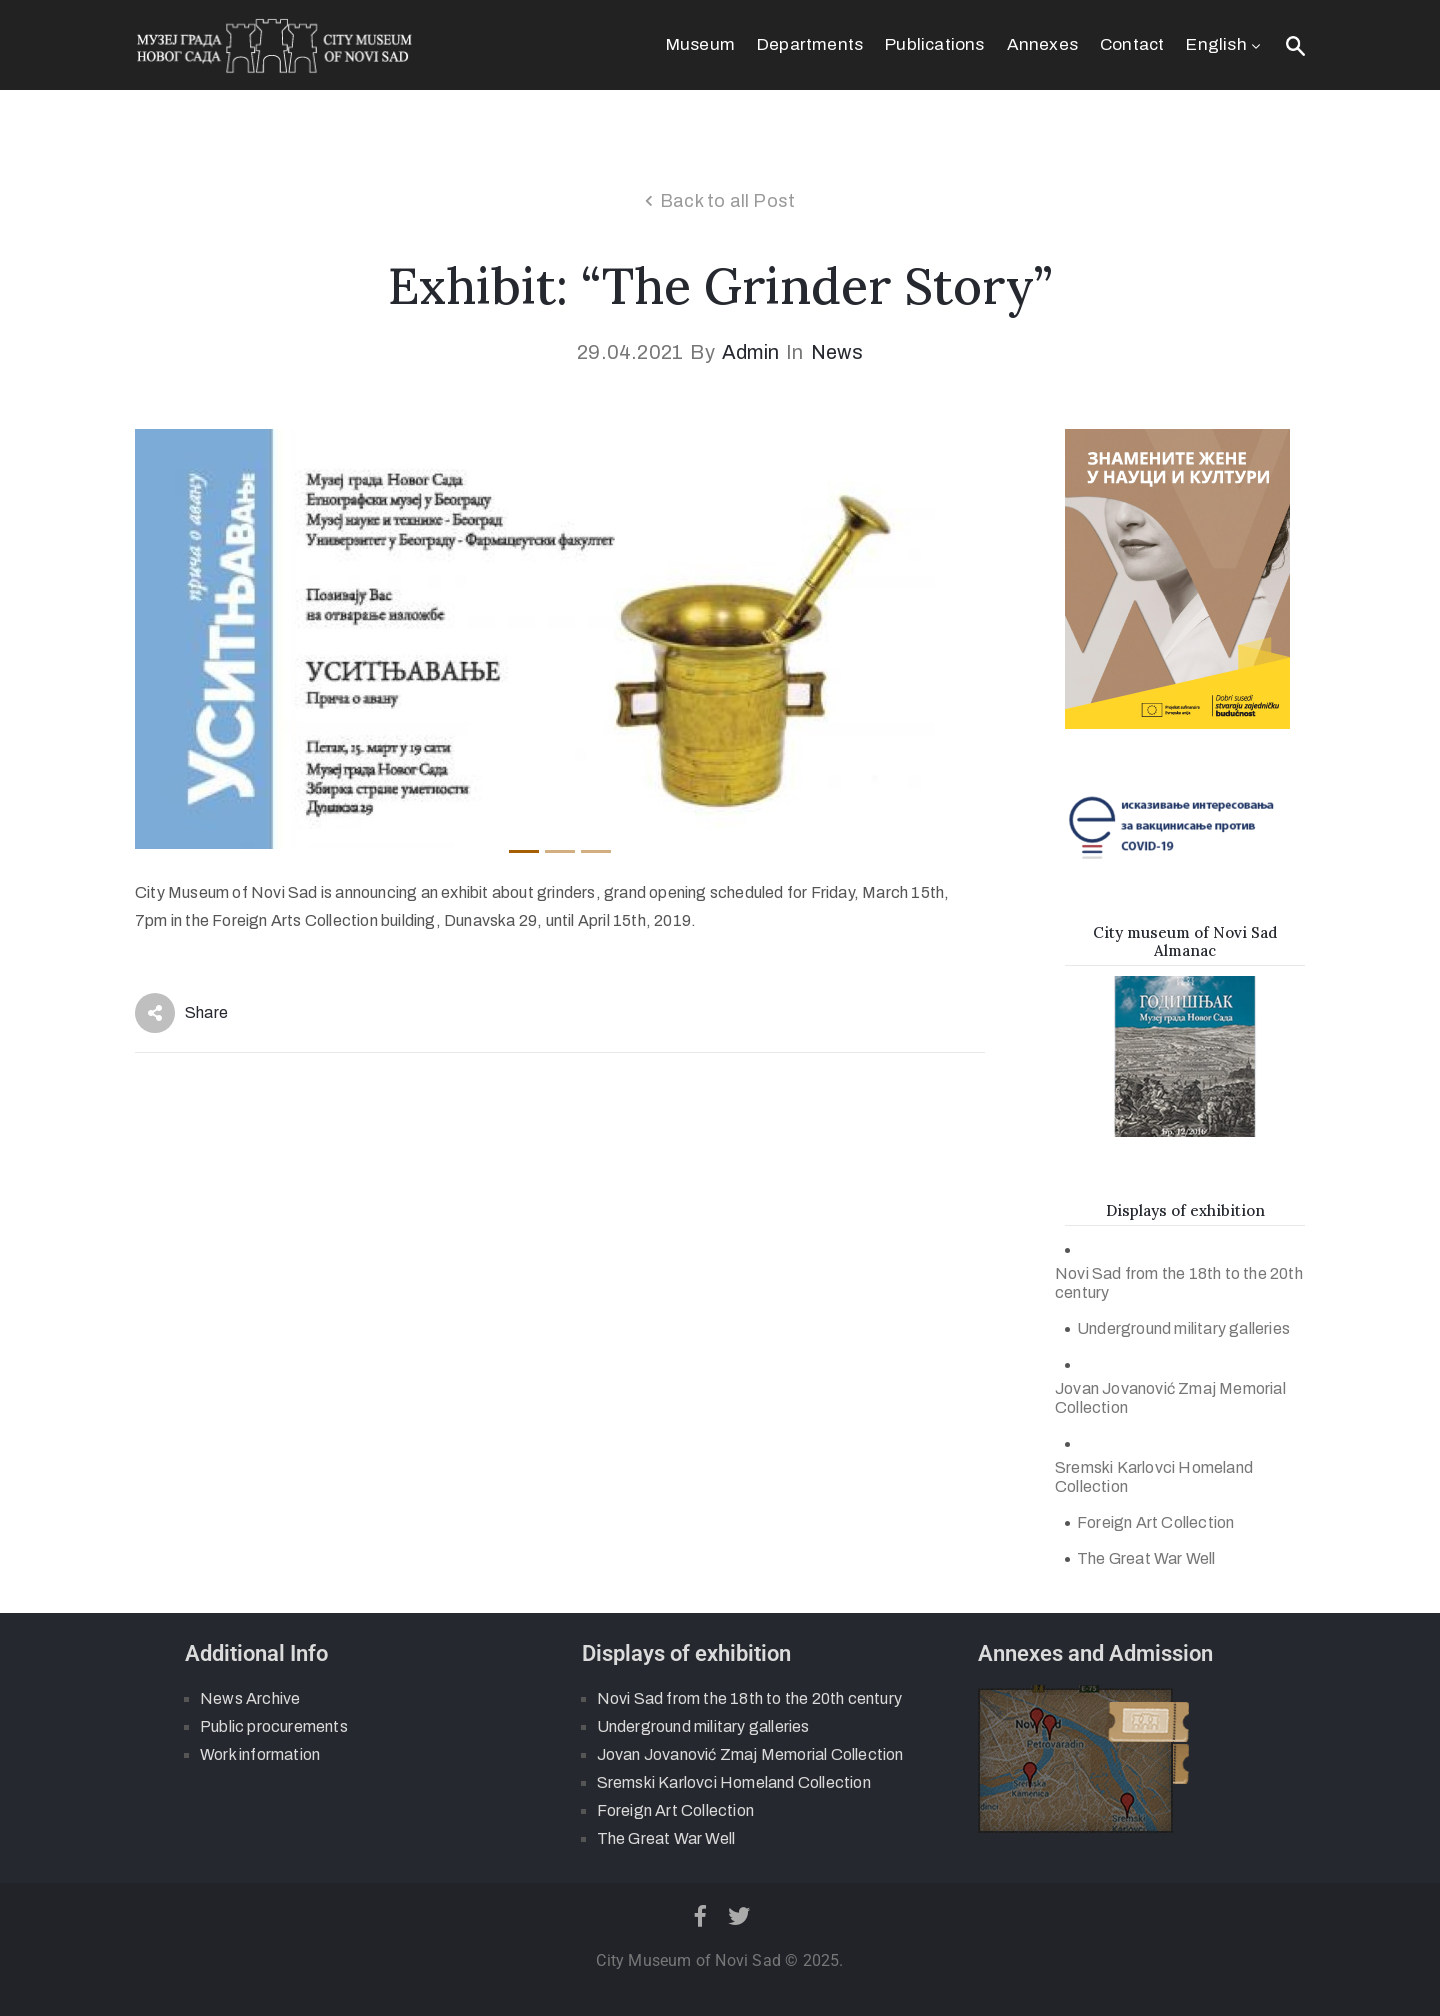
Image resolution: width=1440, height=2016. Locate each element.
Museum (700, 44)
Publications (934, 44)
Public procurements (274, 1726)
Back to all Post (727, 201)
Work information (260, 1754)
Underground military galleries (1183, 1328)
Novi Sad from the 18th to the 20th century (1179, 1283)
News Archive (250, 1698)
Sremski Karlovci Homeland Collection (1154, 1477)
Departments (810, 44)
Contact (1132, 44)
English (1225, 44)
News (837, 352)
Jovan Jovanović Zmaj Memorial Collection (1170, 1398)
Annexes (1042, 44)
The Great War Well (1146, 1558)
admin (750, 352)
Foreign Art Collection (1155, 1522)
